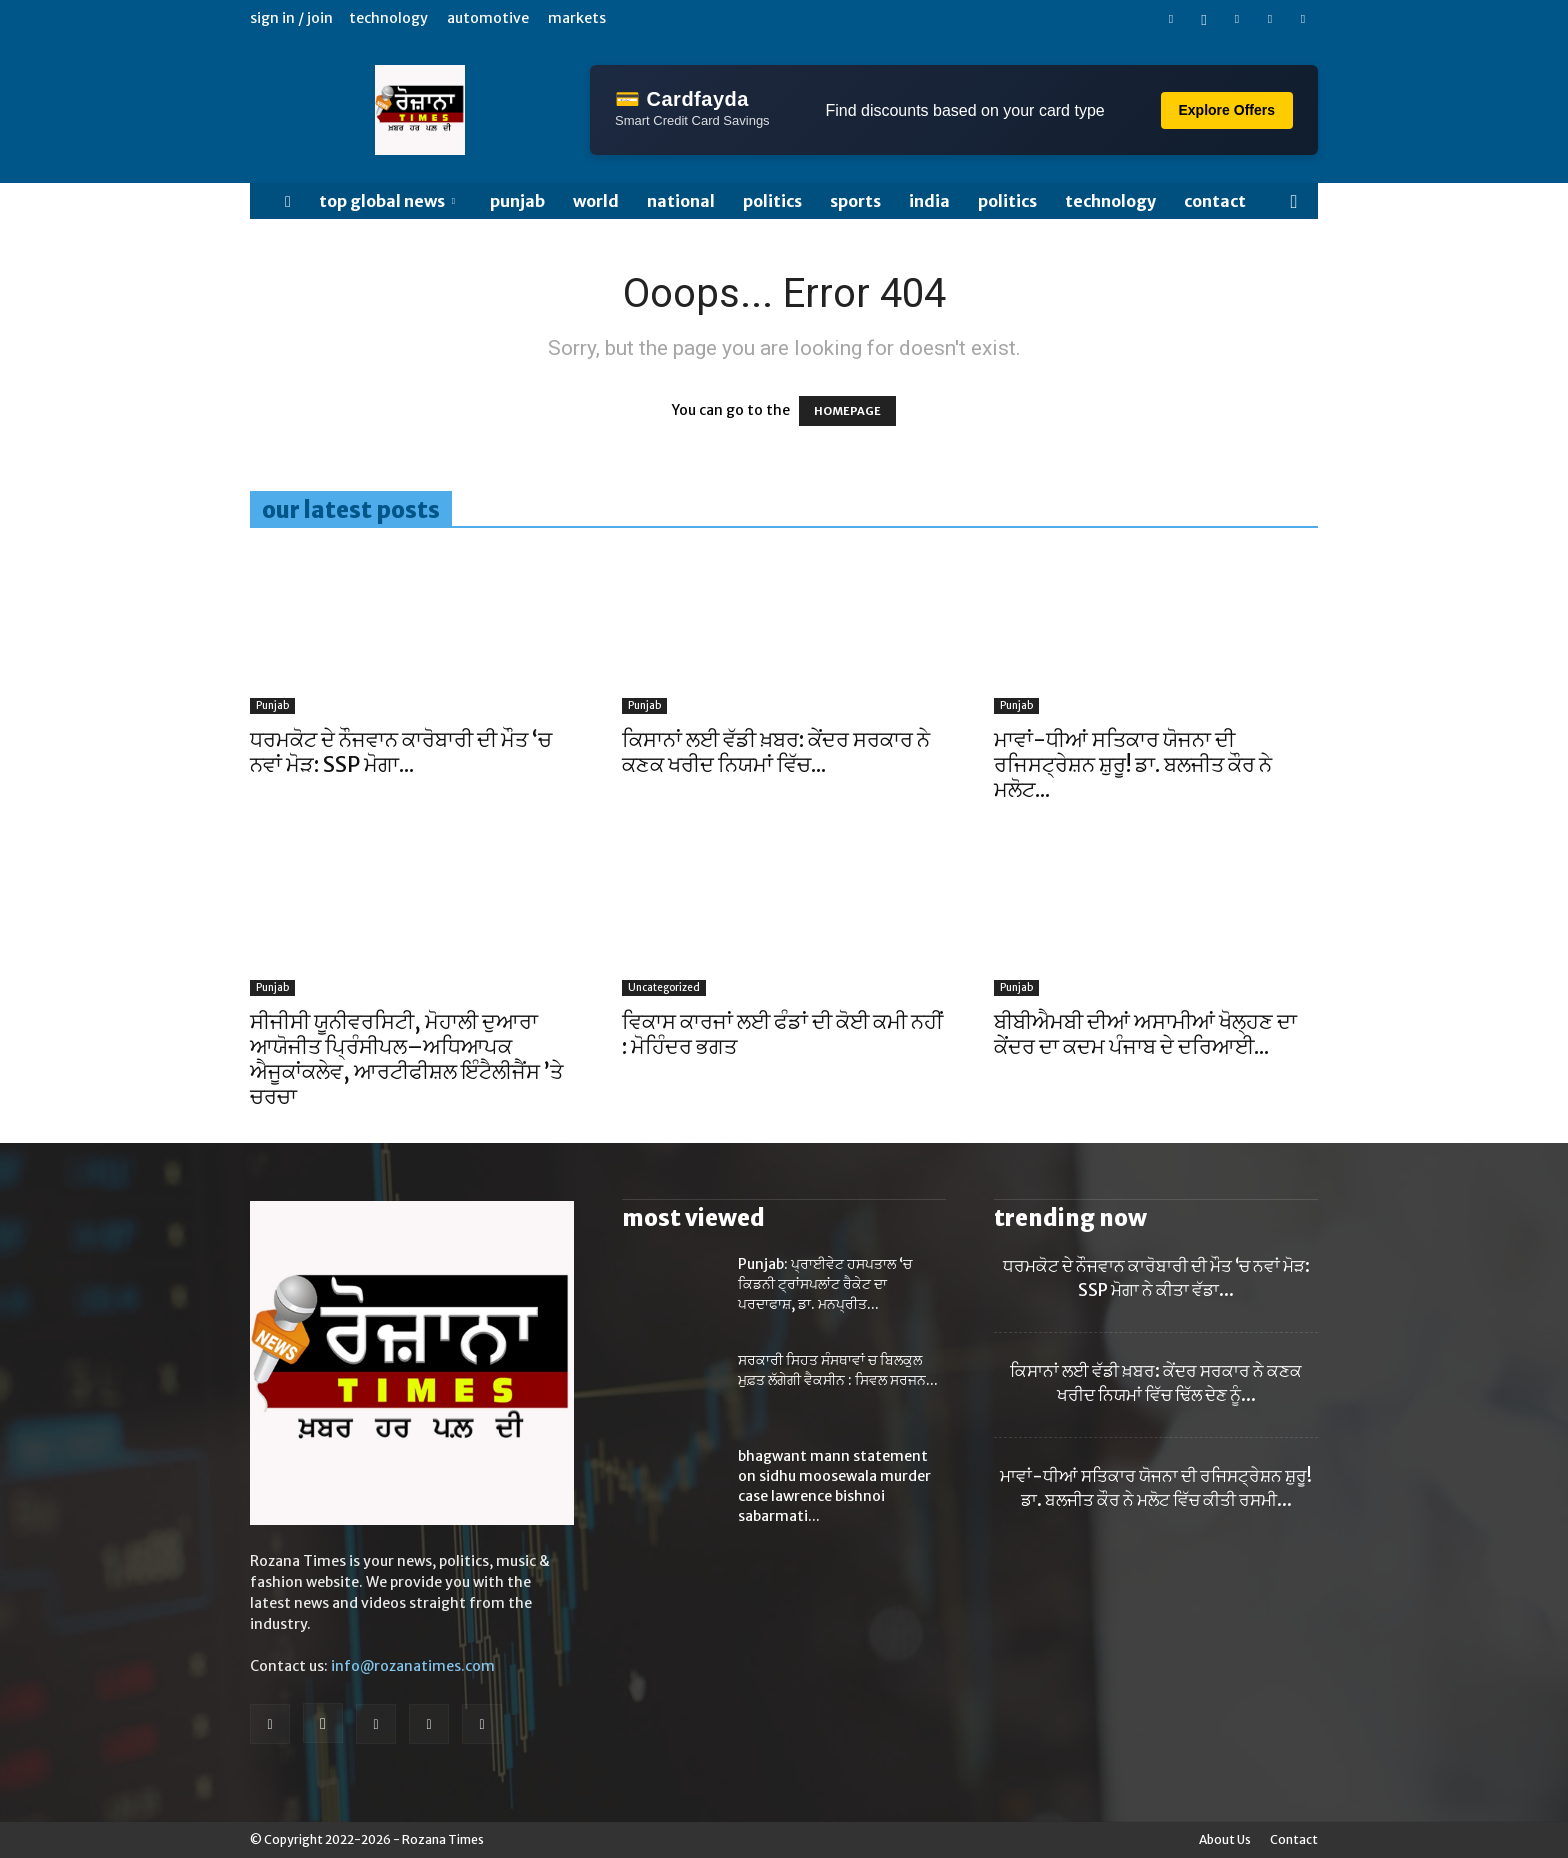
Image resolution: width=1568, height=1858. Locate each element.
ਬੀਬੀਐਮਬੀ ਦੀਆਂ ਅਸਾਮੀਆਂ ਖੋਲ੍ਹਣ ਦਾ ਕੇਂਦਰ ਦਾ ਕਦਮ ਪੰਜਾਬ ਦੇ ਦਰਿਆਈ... (1145, 1034)
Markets (577, 18)
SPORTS (855, 201)
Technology (388, 18)
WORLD (596, 201)
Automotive (488, 18)
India (929, 201)
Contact (1215, 201)
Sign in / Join (291, 18)
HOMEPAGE (847, 411)
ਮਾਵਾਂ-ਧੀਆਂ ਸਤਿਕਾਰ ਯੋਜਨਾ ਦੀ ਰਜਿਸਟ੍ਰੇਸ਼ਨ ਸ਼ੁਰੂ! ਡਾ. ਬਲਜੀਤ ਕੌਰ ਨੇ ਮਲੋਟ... (1133, 764)
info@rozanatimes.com (413, 1666)
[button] (1294, 202)
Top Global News (387, 201)
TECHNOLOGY (1110, 201)
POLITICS (772, 201)
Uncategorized (664, 987)
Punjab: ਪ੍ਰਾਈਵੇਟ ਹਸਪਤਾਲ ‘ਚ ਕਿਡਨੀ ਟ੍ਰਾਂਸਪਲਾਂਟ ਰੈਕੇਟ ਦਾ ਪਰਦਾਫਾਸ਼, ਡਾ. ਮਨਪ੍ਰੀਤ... (825, 1284)
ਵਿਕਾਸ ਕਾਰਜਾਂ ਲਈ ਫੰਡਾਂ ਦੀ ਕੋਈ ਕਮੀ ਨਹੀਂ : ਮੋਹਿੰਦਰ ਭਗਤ (782, 1034)
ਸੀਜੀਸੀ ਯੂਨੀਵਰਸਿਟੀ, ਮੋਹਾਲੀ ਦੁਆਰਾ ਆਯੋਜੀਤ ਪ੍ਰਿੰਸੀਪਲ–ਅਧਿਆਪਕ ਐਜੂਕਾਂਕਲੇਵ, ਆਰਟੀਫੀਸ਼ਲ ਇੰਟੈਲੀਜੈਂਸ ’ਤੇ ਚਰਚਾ (406, 1059)
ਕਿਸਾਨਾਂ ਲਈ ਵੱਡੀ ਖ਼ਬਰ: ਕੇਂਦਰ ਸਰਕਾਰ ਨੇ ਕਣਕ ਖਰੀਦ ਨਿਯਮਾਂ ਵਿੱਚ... (776, 752)
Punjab (517, 201)
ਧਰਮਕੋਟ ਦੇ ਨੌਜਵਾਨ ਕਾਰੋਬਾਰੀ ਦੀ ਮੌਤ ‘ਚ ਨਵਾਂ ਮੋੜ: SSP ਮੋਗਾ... (401, 752)
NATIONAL (681, 201)
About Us (1225, 1839)
